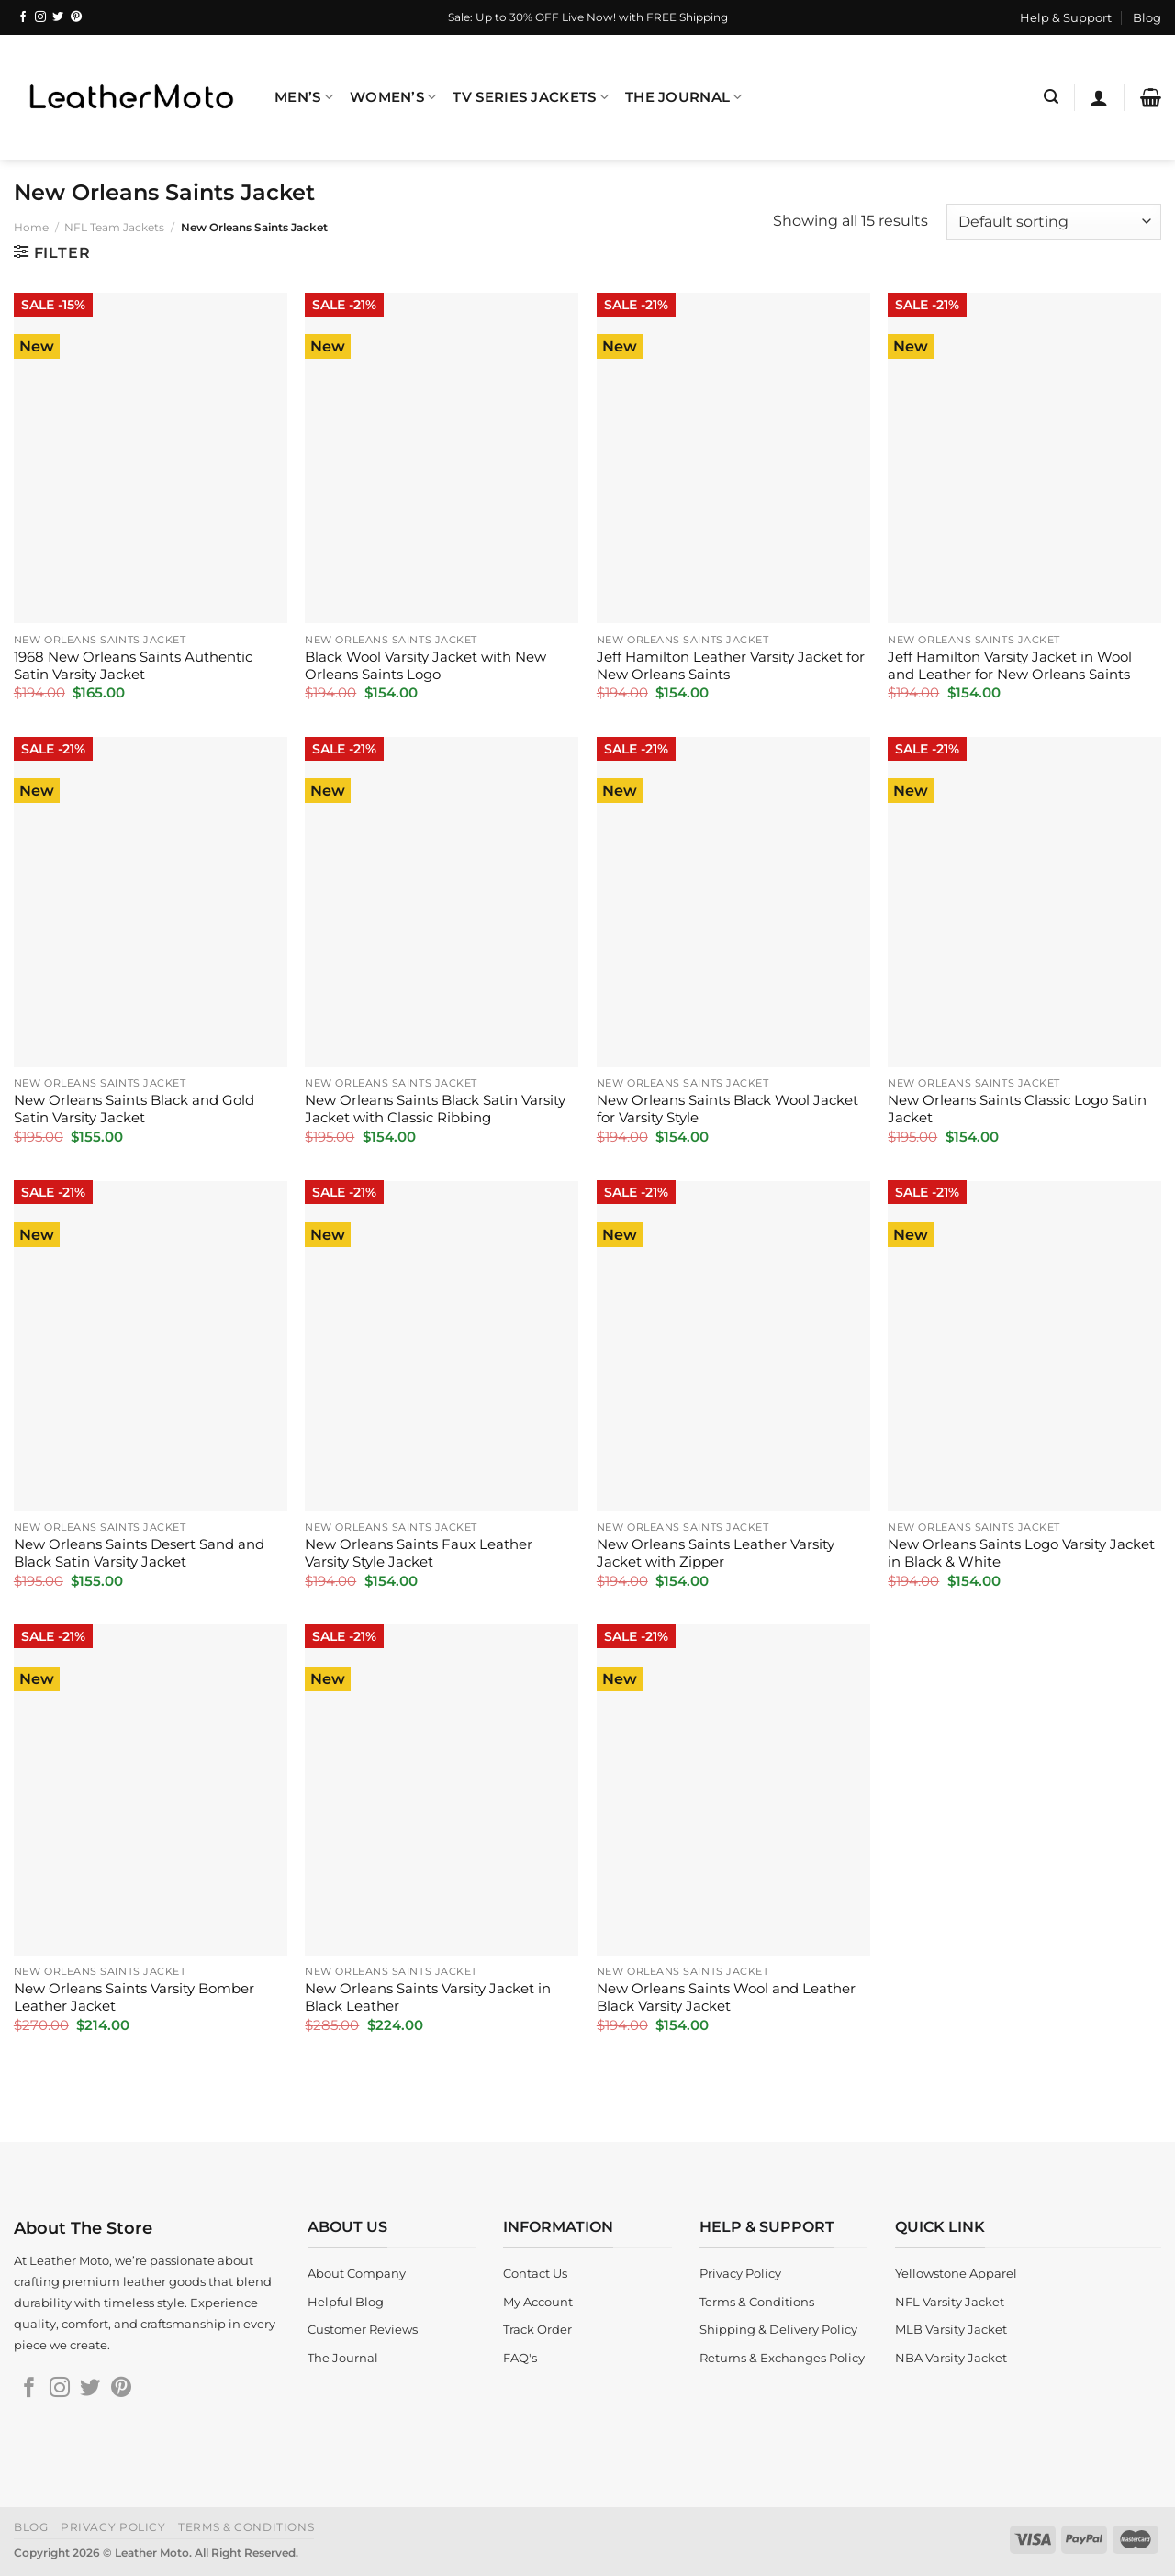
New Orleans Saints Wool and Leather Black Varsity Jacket (726, 1997)
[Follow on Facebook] (22, 17)
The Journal (684, 97)
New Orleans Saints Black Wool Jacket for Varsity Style (727, 1109)
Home (31, 227)
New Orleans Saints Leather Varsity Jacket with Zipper (715, 1553)
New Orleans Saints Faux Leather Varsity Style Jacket (418, 1553)
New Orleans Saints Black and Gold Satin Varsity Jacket (134, 1109)
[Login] (1099, 97)
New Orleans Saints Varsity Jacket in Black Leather (428, 1997)
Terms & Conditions (246, 2527)
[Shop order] (1053, 222)
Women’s (393, 97)
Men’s (303, 97)
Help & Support (1066, 17)
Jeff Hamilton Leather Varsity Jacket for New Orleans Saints (731, 666)
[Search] (1051, 97)
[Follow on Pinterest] (76, 17)
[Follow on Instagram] (40, 17)
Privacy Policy (113, 2527)
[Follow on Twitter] (57, 17)
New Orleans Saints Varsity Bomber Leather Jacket (134, 1997)
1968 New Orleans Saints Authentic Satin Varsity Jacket (133, 666)
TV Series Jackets (530, 97)
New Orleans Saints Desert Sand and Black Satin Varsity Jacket (139, 1553)
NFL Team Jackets (114, 227)
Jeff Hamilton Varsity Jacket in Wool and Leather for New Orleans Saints (1010, 666)
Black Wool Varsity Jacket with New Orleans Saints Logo (425, 666)
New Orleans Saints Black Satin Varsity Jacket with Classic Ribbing (435, 1109)
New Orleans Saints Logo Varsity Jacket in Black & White (1021, 1553)
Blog (1147, 17)
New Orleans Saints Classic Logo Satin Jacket (1017, 1109)
